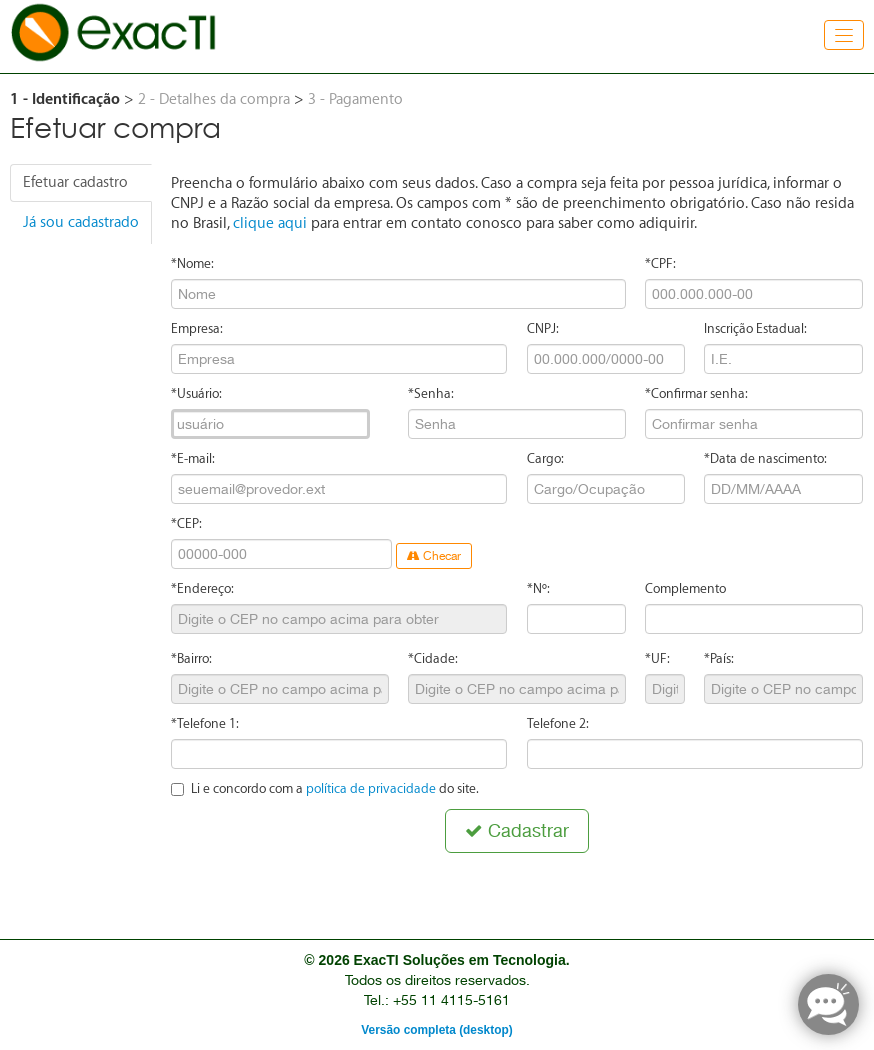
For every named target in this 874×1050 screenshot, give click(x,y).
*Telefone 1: (205, 723)
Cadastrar (517, 830)
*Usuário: (196, 393)
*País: (719, 658)
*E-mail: (193, 458)
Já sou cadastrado (81, 222)
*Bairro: (191, 658)
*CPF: (660, 263)
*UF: (657, 658)
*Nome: (192, 263)
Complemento (685, 588)
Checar (434, 556)
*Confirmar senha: (696, 393)
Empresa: (197, 328)
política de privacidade (371, 788)
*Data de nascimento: (765, 458)
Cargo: (545, 458)
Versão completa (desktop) (436, 1030)
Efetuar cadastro (75, 182)
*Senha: (431, 393)
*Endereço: (202, 588)
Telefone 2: (558, 723)
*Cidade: (433, 658)
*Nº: (538, 588)
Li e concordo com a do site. (325, 788)
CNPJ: (543, 328)
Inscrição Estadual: (755, 328)
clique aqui (270, 223)
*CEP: (186, 523)
